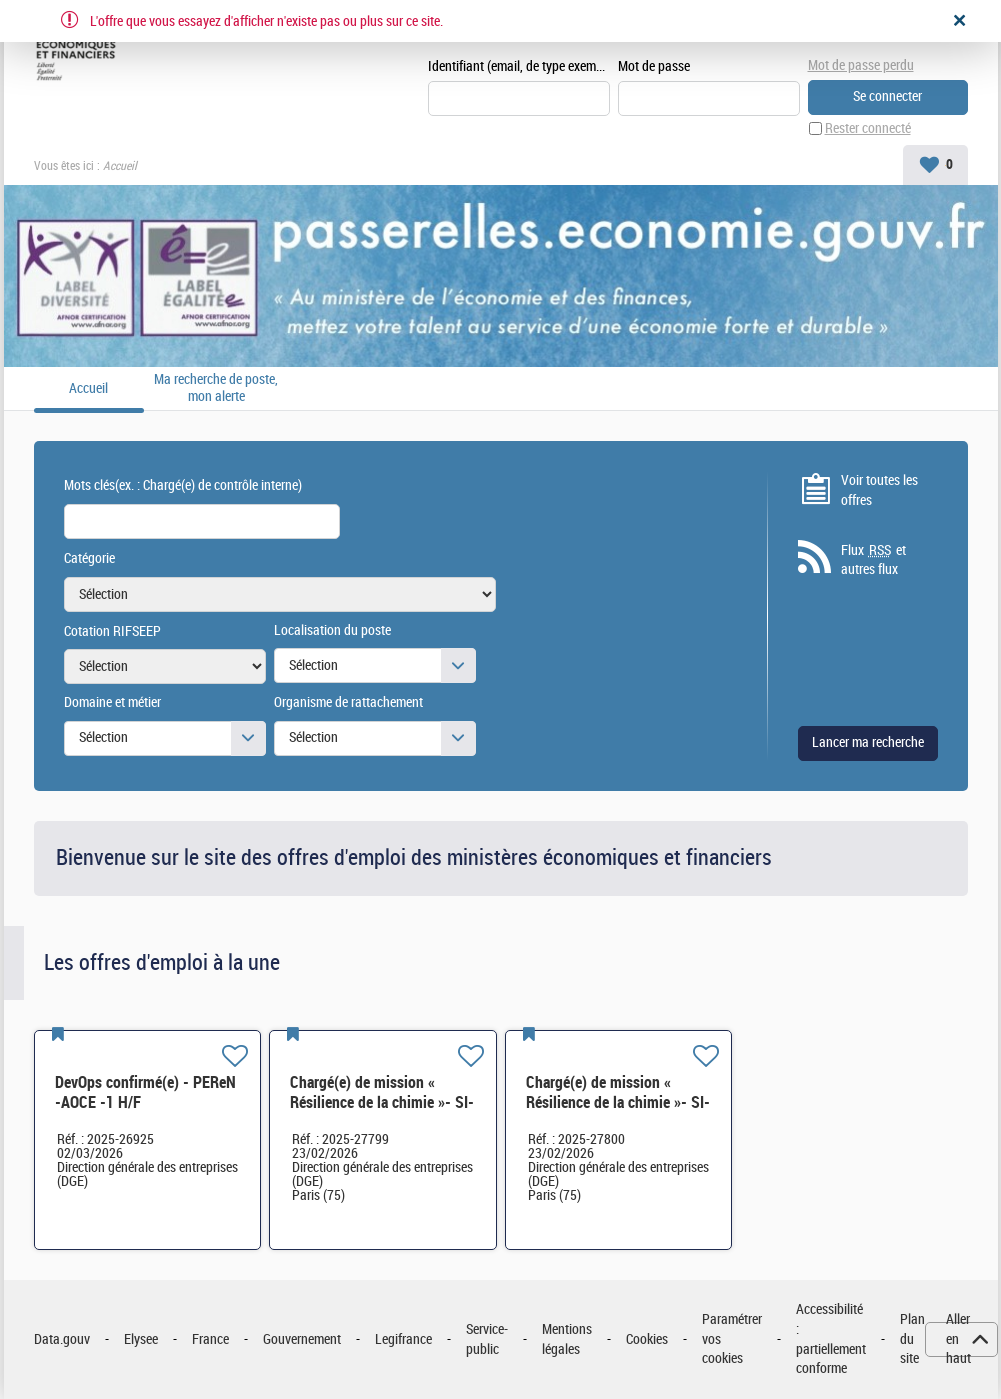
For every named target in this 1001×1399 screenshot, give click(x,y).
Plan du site (912, 1339)
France (210, 1339)
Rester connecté (868, 128)
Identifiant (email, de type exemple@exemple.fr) (519, 66)
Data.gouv (62, 1339)
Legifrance (403, 1339)
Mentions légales (567, 1339)
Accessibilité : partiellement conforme (831, 1339)
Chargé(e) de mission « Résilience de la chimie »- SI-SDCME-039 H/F (382, 1102)
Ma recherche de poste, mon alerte (216, 388)
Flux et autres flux (873, 560)
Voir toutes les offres (879, 490)
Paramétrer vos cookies (732, 1339)
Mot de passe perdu (861, 65)
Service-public (487, 1339)
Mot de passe (654, 66)
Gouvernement (302, 1339)
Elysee (141, 1339)
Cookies (647, 1339)
